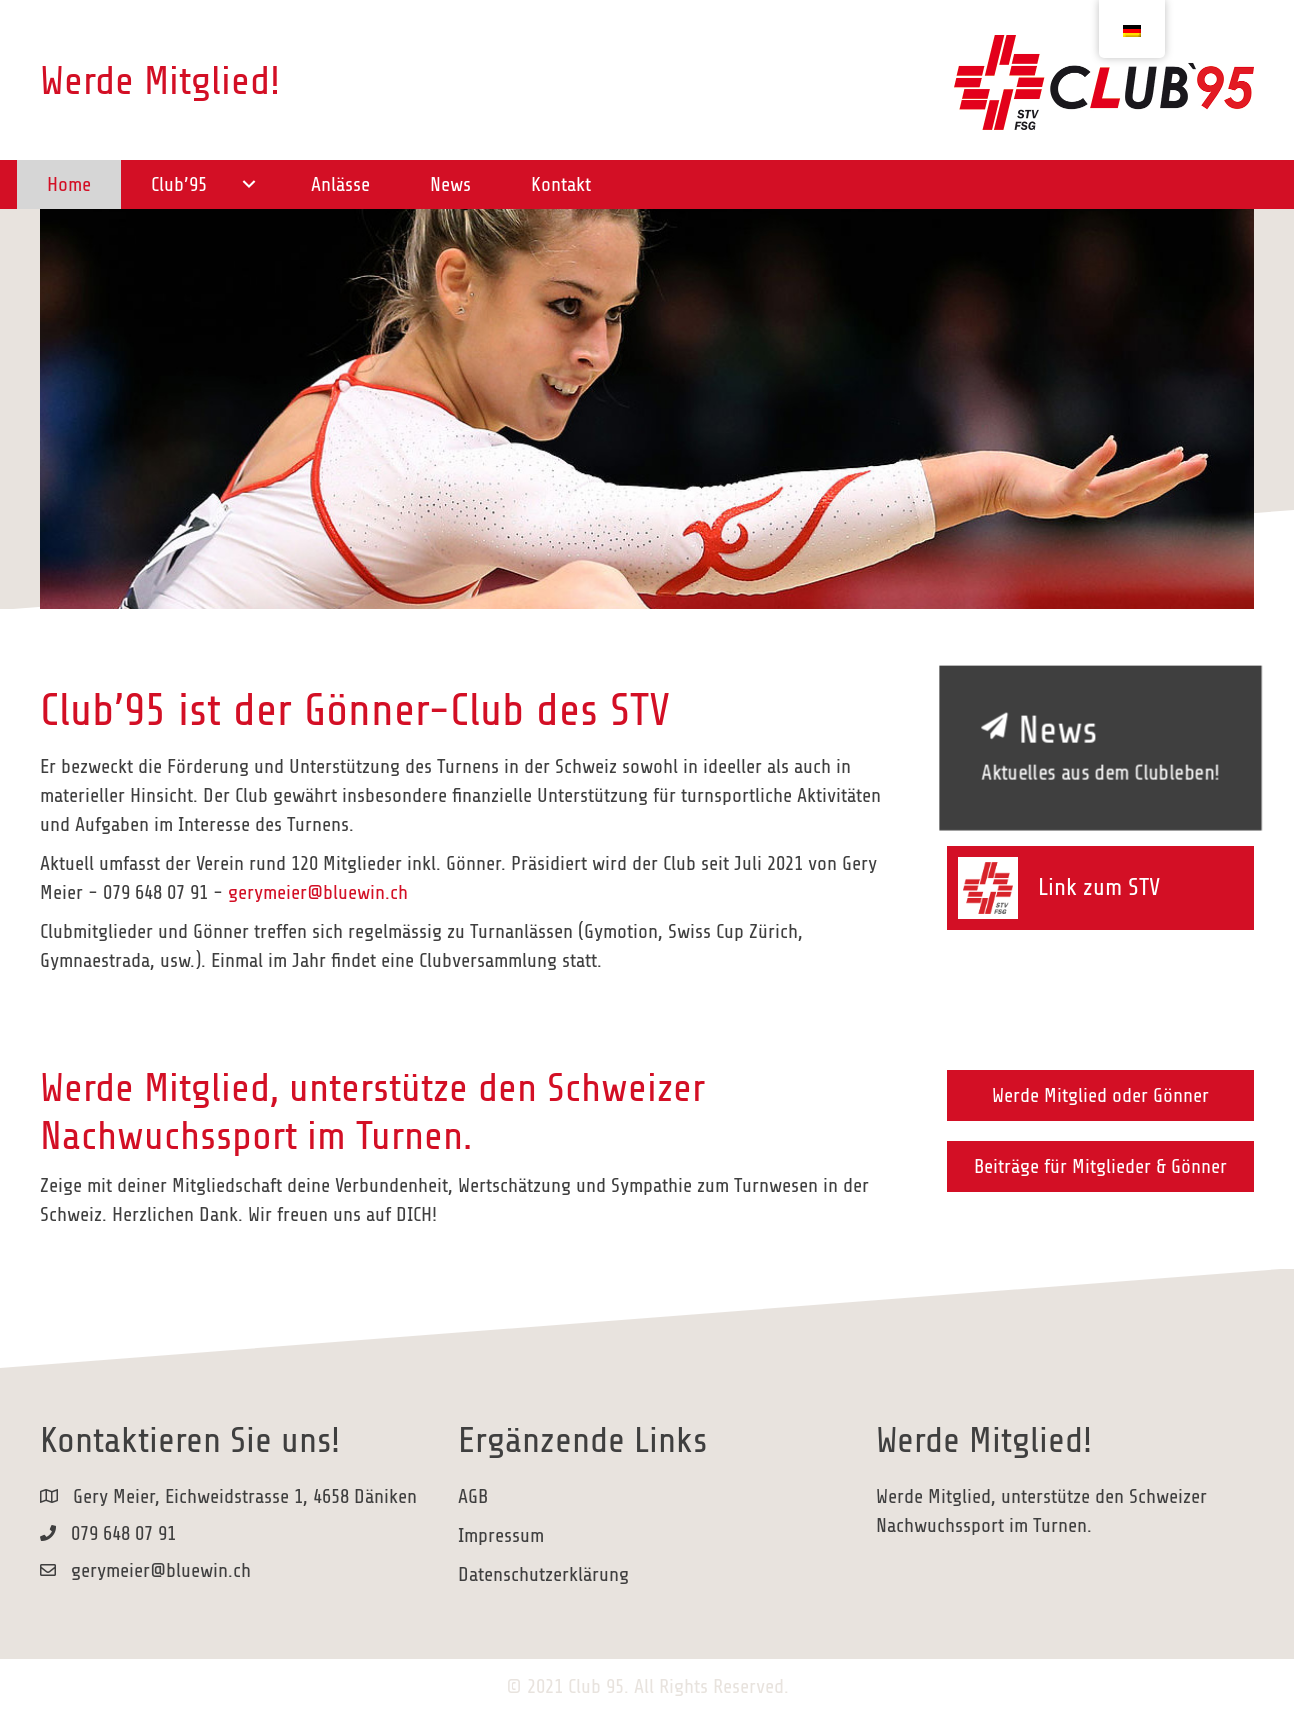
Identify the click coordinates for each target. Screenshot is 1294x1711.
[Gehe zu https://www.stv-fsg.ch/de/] (1100, 888)
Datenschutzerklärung (543, 1574)
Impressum (501, 1535)
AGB (473, 1496)
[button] (249, 184)
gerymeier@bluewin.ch (318, 892)
